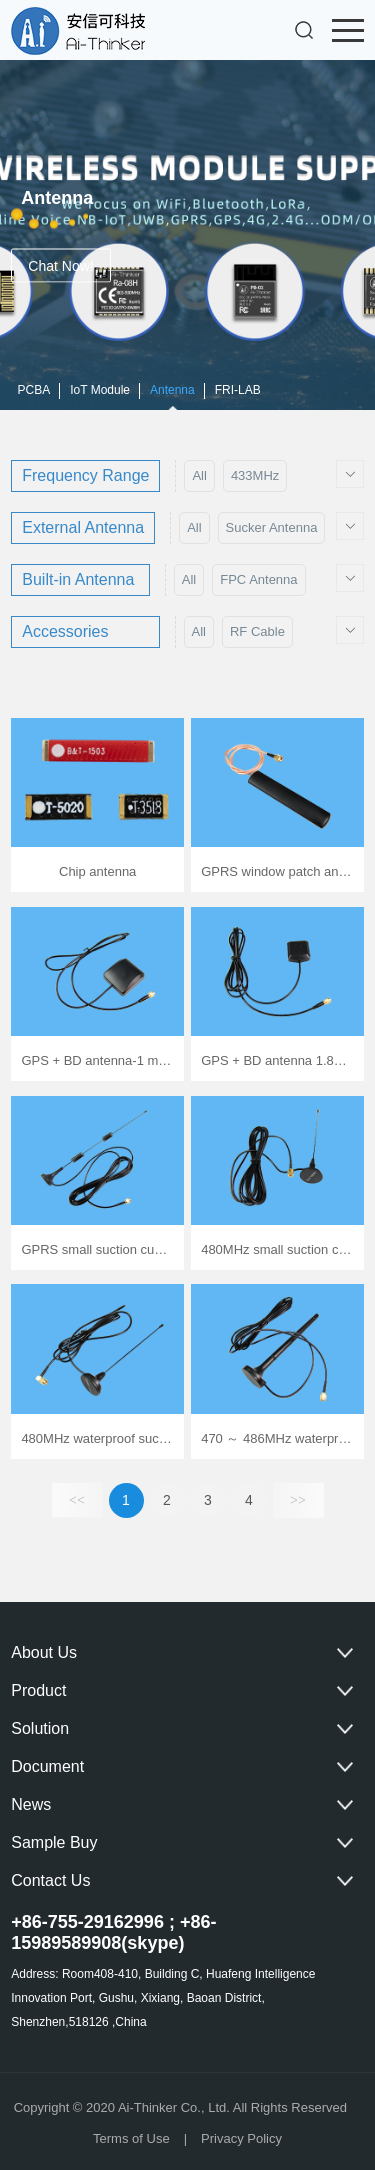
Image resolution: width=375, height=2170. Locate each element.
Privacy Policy (241, 2138)
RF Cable (257, 631)
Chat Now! (61, 266)
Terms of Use (131, 2138)
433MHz (255, 475)
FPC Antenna (258, 579)
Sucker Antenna (272, 527)
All (199, 475)
